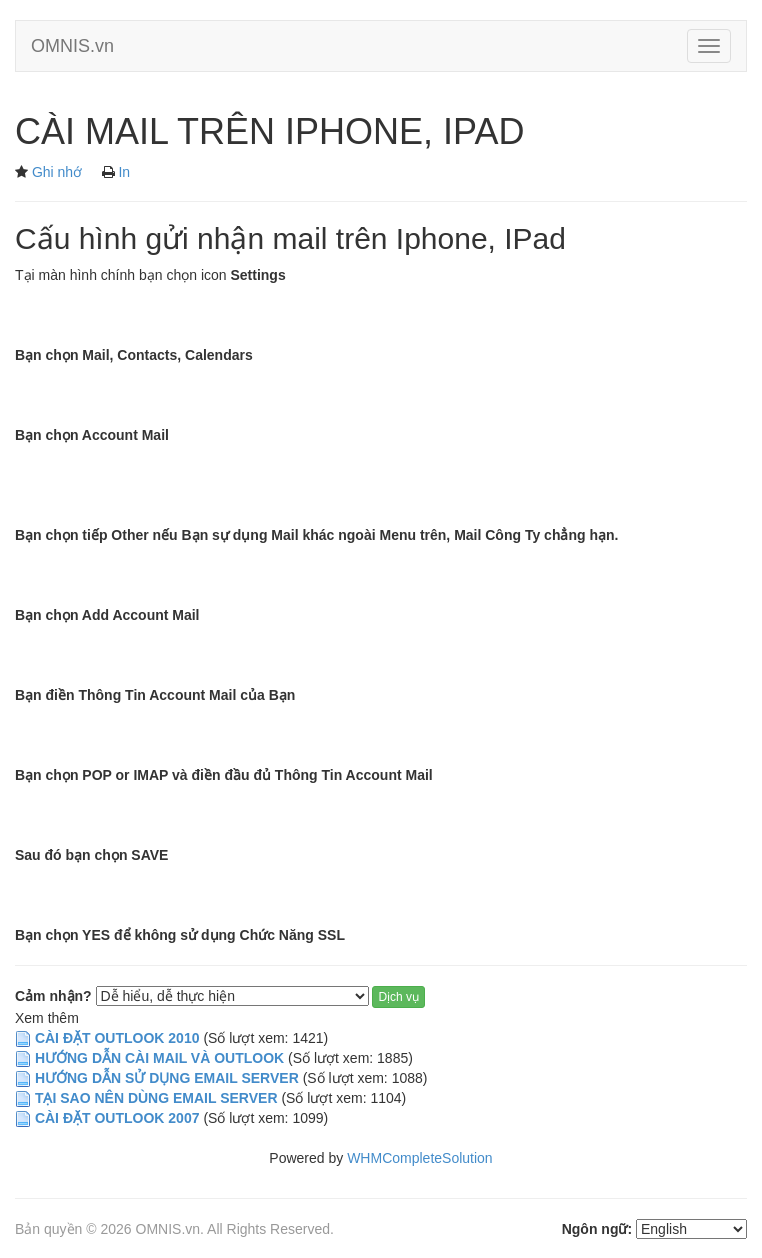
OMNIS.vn (72, 46)
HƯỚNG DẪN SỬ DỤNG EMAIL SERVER (167, 1078)
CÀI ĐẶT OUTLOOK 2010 (117, 1038)
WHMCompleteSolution (420, 1158)
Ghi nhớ (57, 172)
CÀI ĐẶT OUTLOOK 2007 (117, 1118)
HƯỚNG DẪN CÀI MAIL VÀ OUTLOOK (159, 1058)
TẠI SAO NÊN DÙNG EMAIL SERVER (158, 1098)
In (124, 172)
